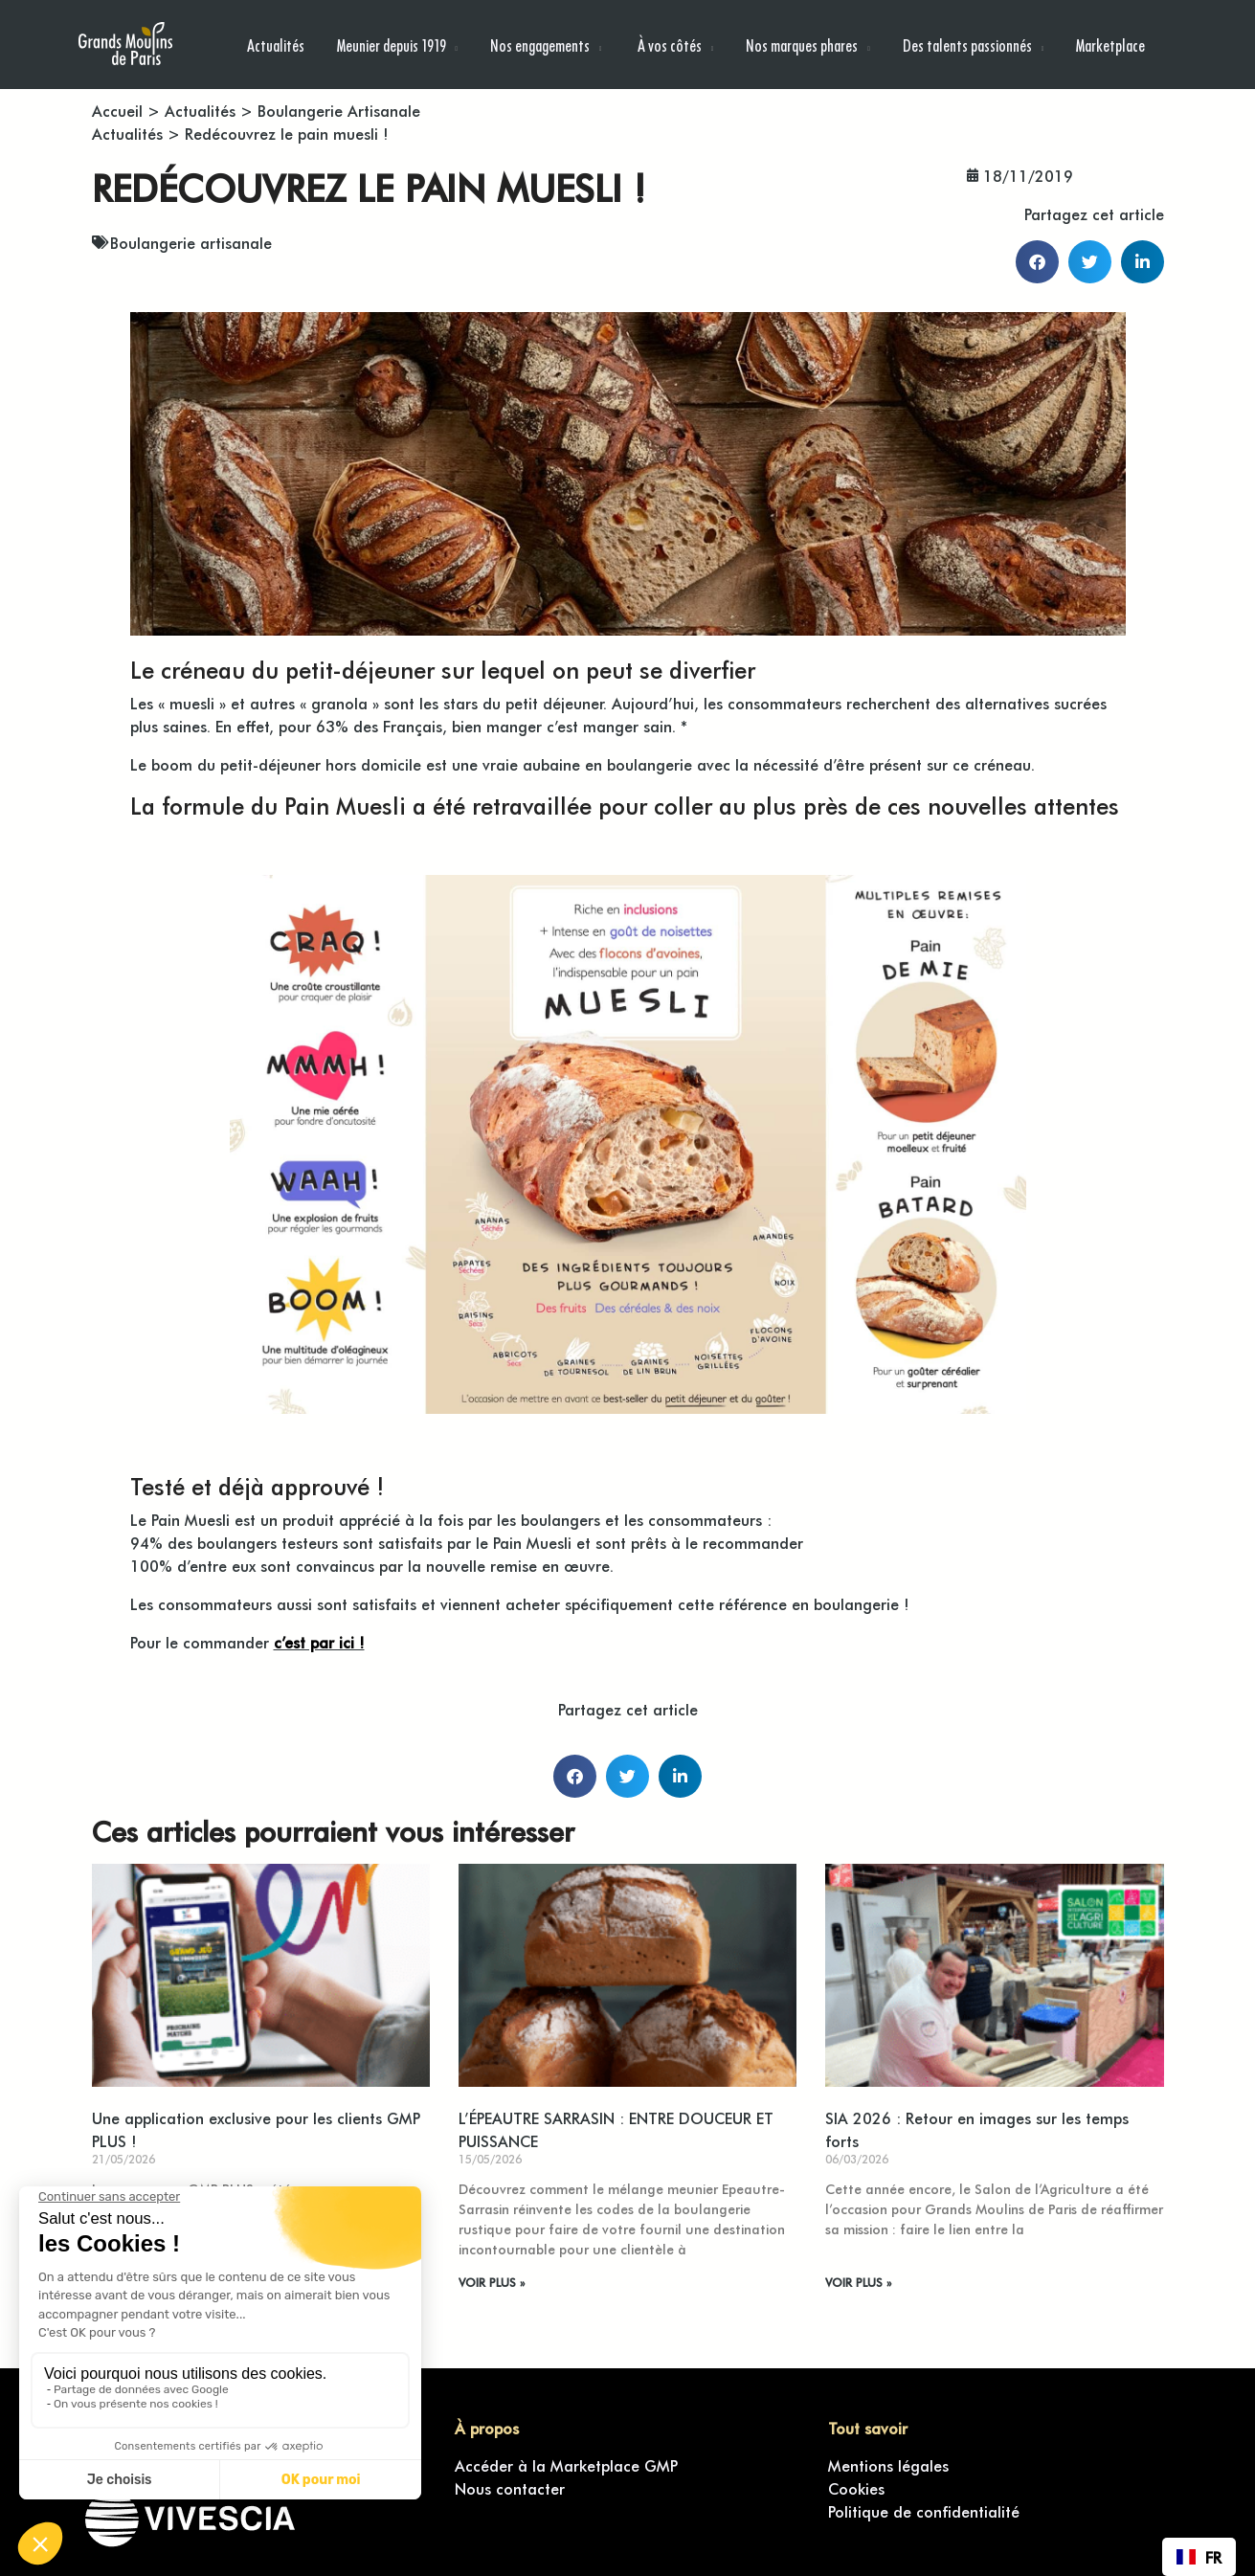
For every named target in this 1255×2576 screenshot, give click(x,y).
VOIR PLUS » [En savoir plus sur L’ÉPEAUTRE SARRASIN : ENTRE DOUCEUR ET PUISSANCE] (492, 2282)
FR (1199, 2556)
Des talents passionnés (967, 44)
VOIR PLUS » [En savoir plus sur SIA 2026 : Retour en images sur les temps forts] (858, 2282)
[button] (1037, 261)
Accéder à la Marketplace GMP (566, 2464)
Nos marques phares (802, 44)
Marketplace (1110, 44)
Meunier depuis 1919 (391, 44)
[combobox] (1199, 2557)
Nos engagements (540, 44)
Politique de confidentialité (924, 2510)
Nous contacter (510, 2487)
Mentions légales (888, 2464)
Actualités (275, 44)
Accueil (117, 110)
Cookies (856, 2487)
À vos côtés (668, 44)
